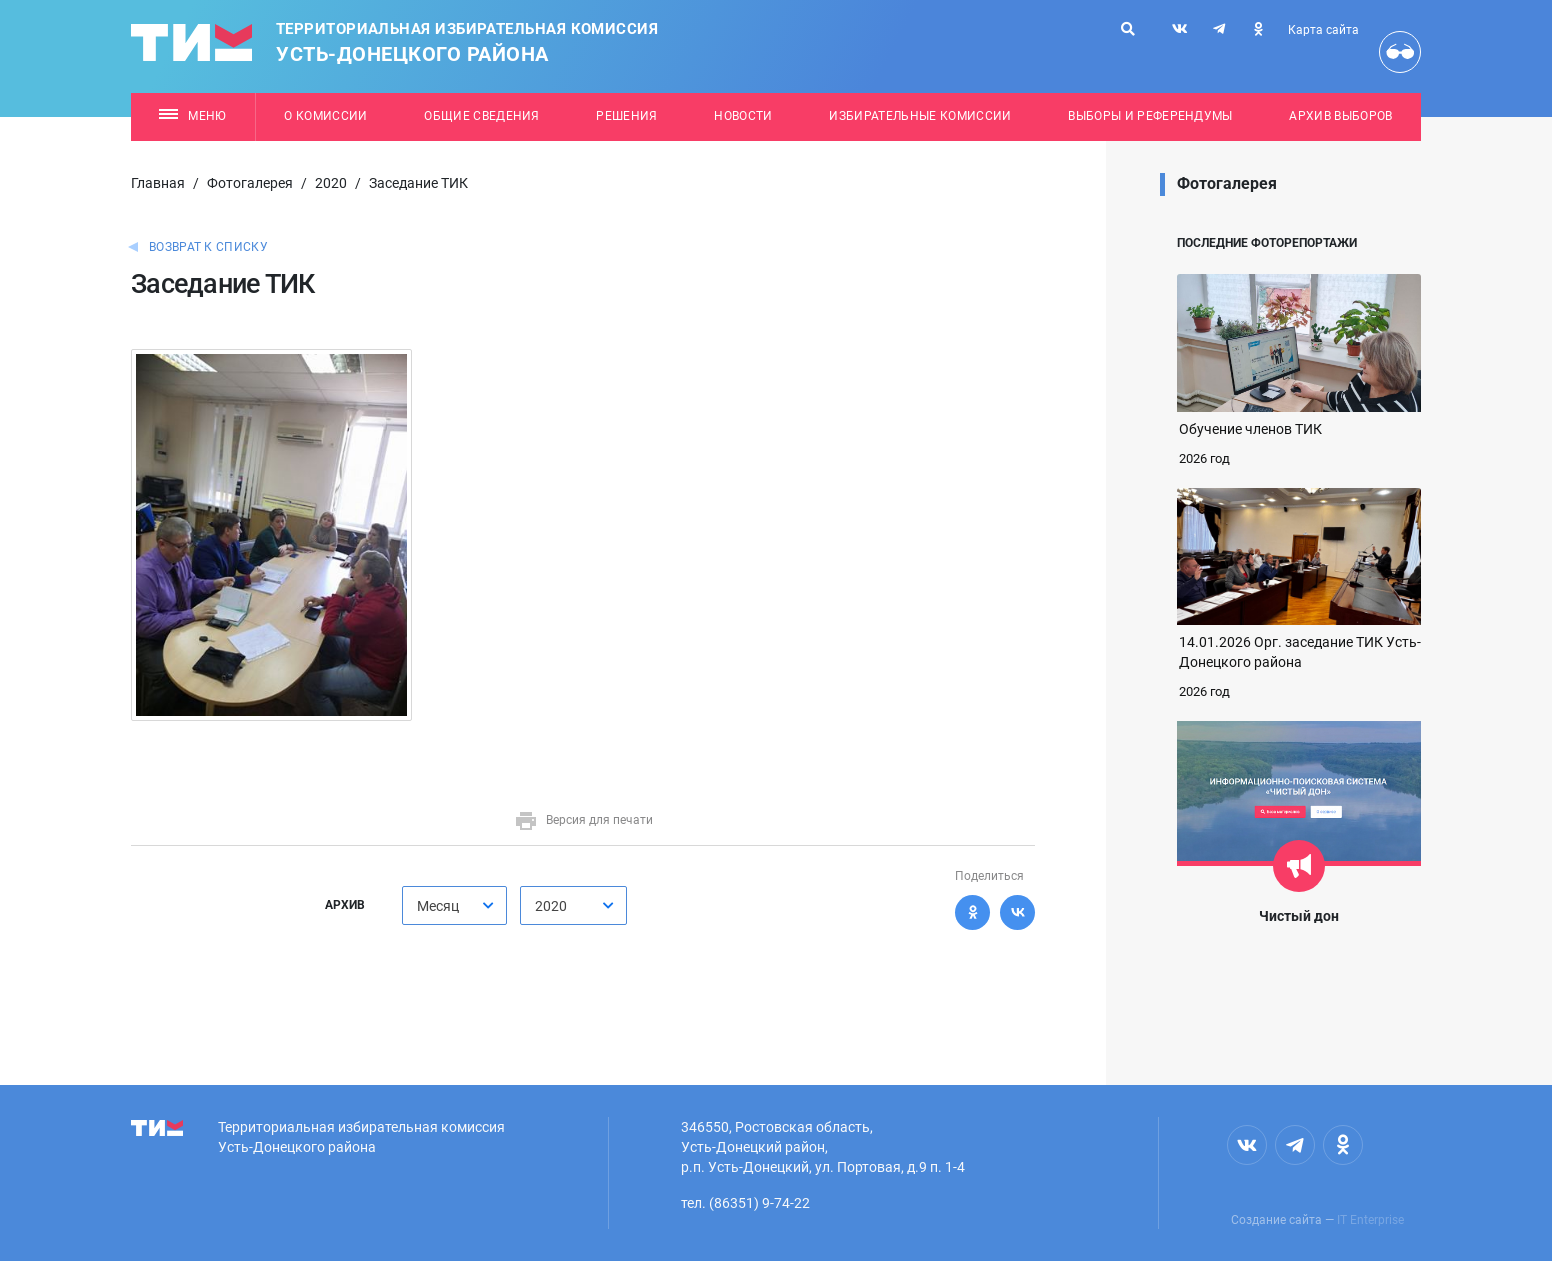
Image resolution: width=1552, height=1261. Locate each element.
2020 (331, 183)
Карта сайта (1323, 30)
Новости (743, 116)
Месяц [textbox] (438, 906)
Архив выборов (1340, 116)
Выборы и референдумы (1150, 116)
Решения (626, 116)
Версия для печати (583, 820)
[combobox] (454, 905)
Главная (158, 183)
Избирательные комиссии (920, 116)
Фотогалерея (250, 183)
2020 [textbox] (551, 906)
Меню (192, 116)
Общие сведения (482, 116)
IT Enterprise (1370, 1220)
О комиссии (325, 116)
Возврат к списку (208, 247)
